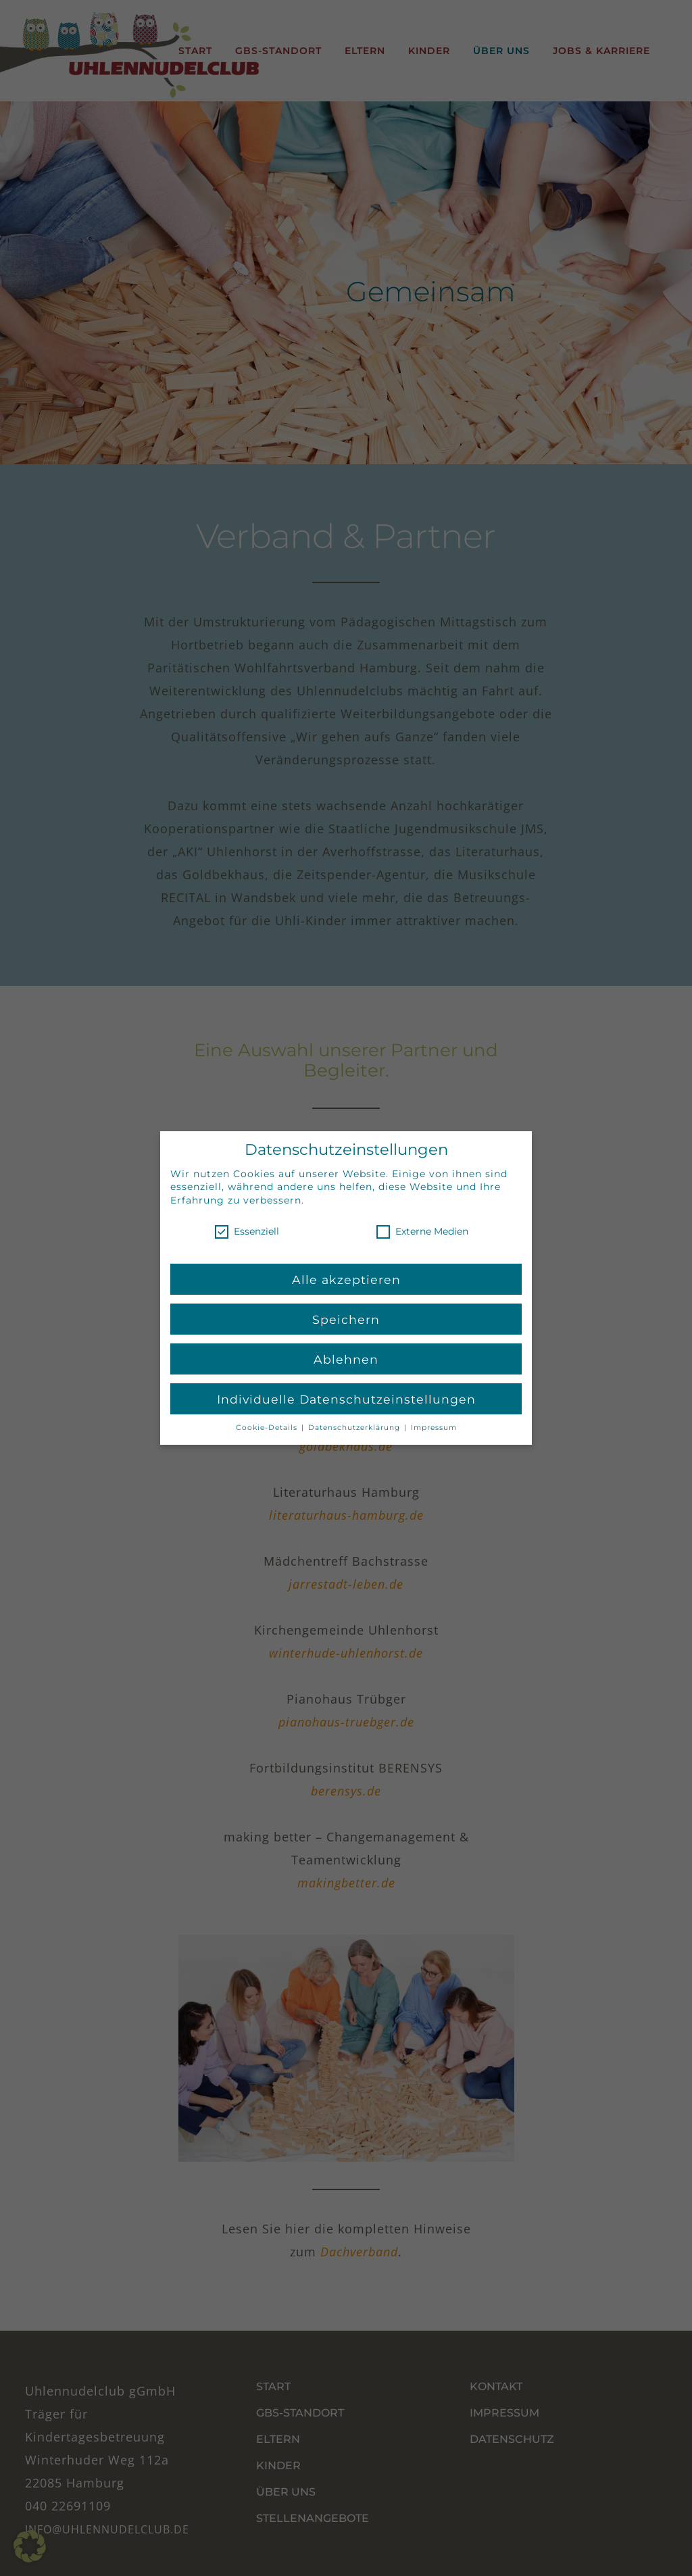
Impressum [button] (434, 1426)
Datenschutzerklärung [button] (355, 1426)
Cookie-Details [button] (268, 1426)
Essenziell (247, 1230)
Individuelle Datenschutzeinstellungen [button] (346, 1398)
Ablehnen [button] (346, 1358)
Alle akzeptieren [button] (346, 1278)
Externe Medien (422, 1230)
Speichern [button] (346, 1318)
